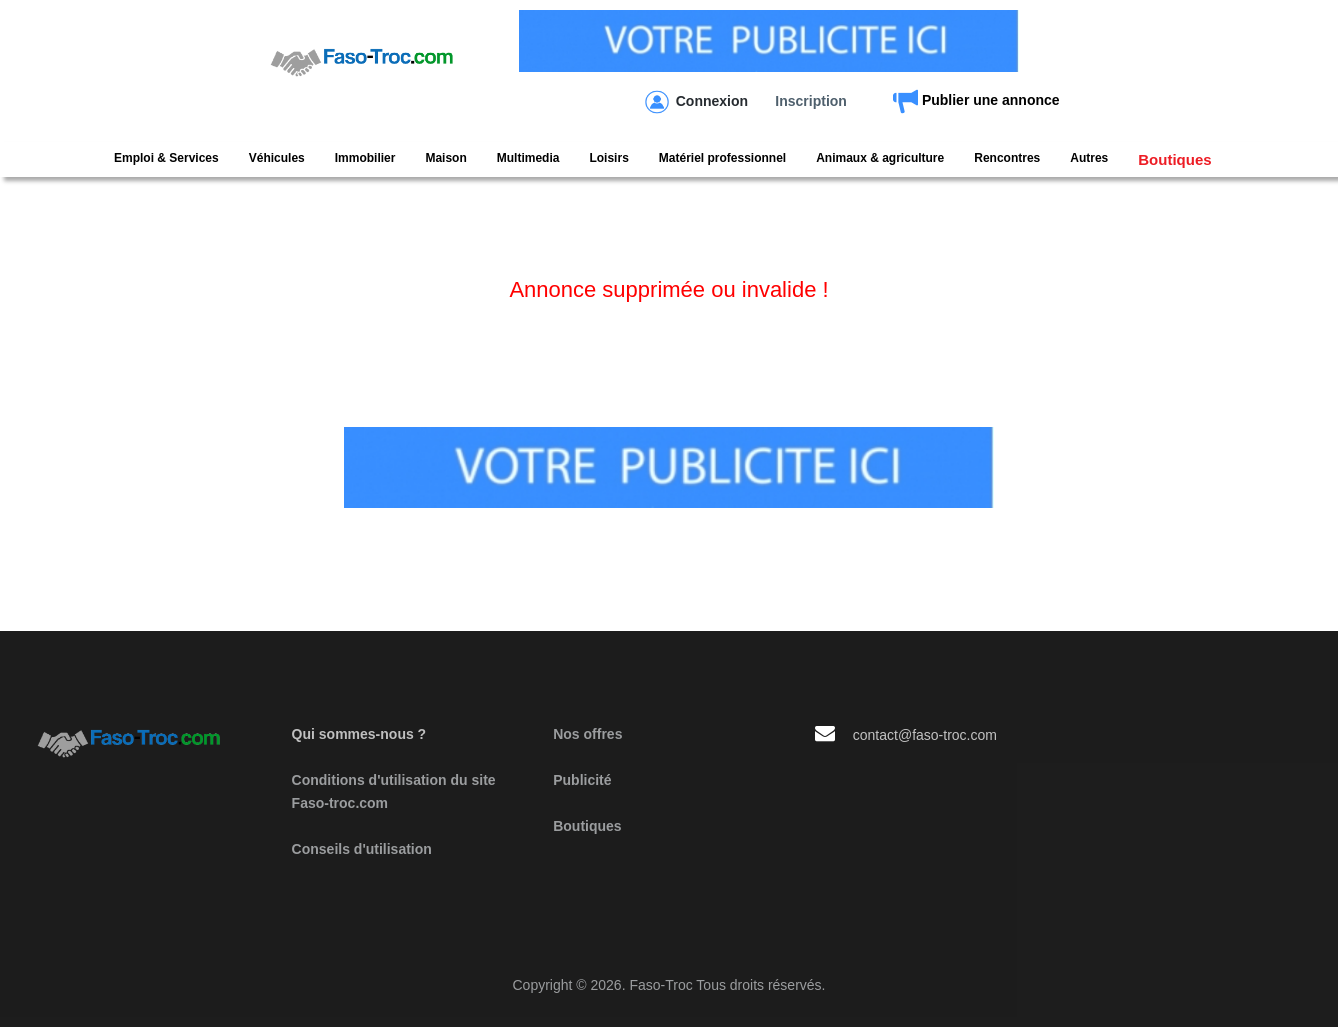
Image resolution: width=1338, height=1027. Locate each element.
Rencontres (1007, 158)
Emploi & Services (166, 158)
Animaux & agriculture (880, 158)
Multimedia (528, 158)
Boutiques (1174, 159)
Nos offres (587, 734)
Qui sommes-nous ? (359, 734)
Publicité (582, 780)
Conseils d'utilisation (362, 849)
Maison (445, 158)
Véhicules (277, 158)
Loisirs (608, 158)
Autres (1089, 158)
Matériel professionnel (722, 158)
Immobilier (365, 158)
